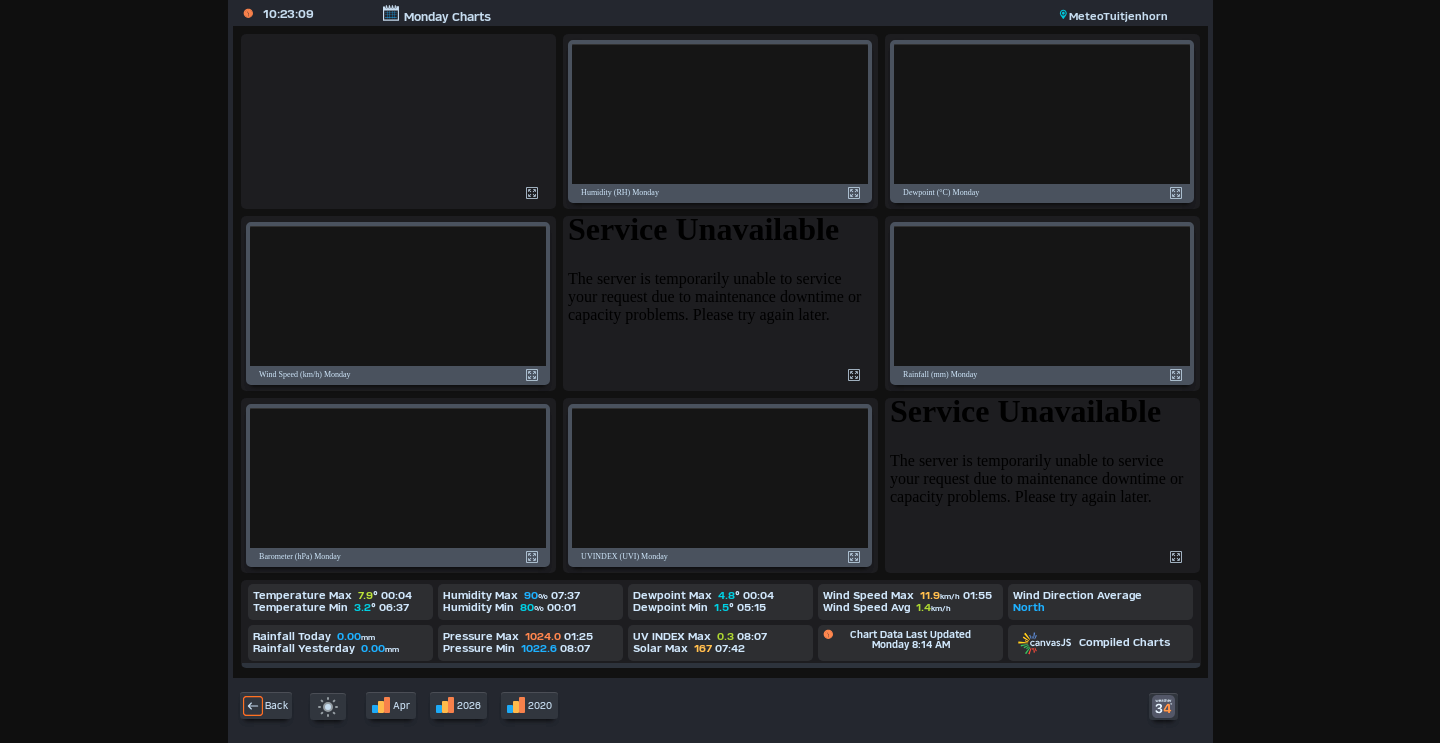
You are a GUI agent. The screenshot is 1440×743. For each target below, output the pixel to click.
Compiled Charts (1094, 642)
